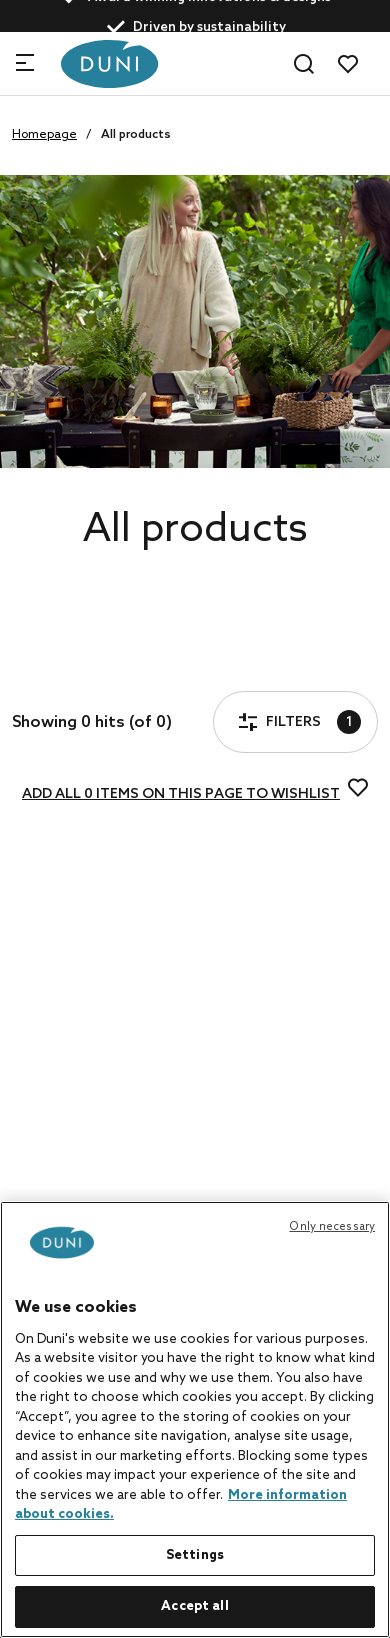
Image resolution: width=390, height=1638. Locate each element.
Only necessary (332, 1227)
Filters (74, 665)
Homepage (44, 135)
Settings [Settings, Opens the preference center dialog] (195, 1555)
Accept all (194, 1606)
